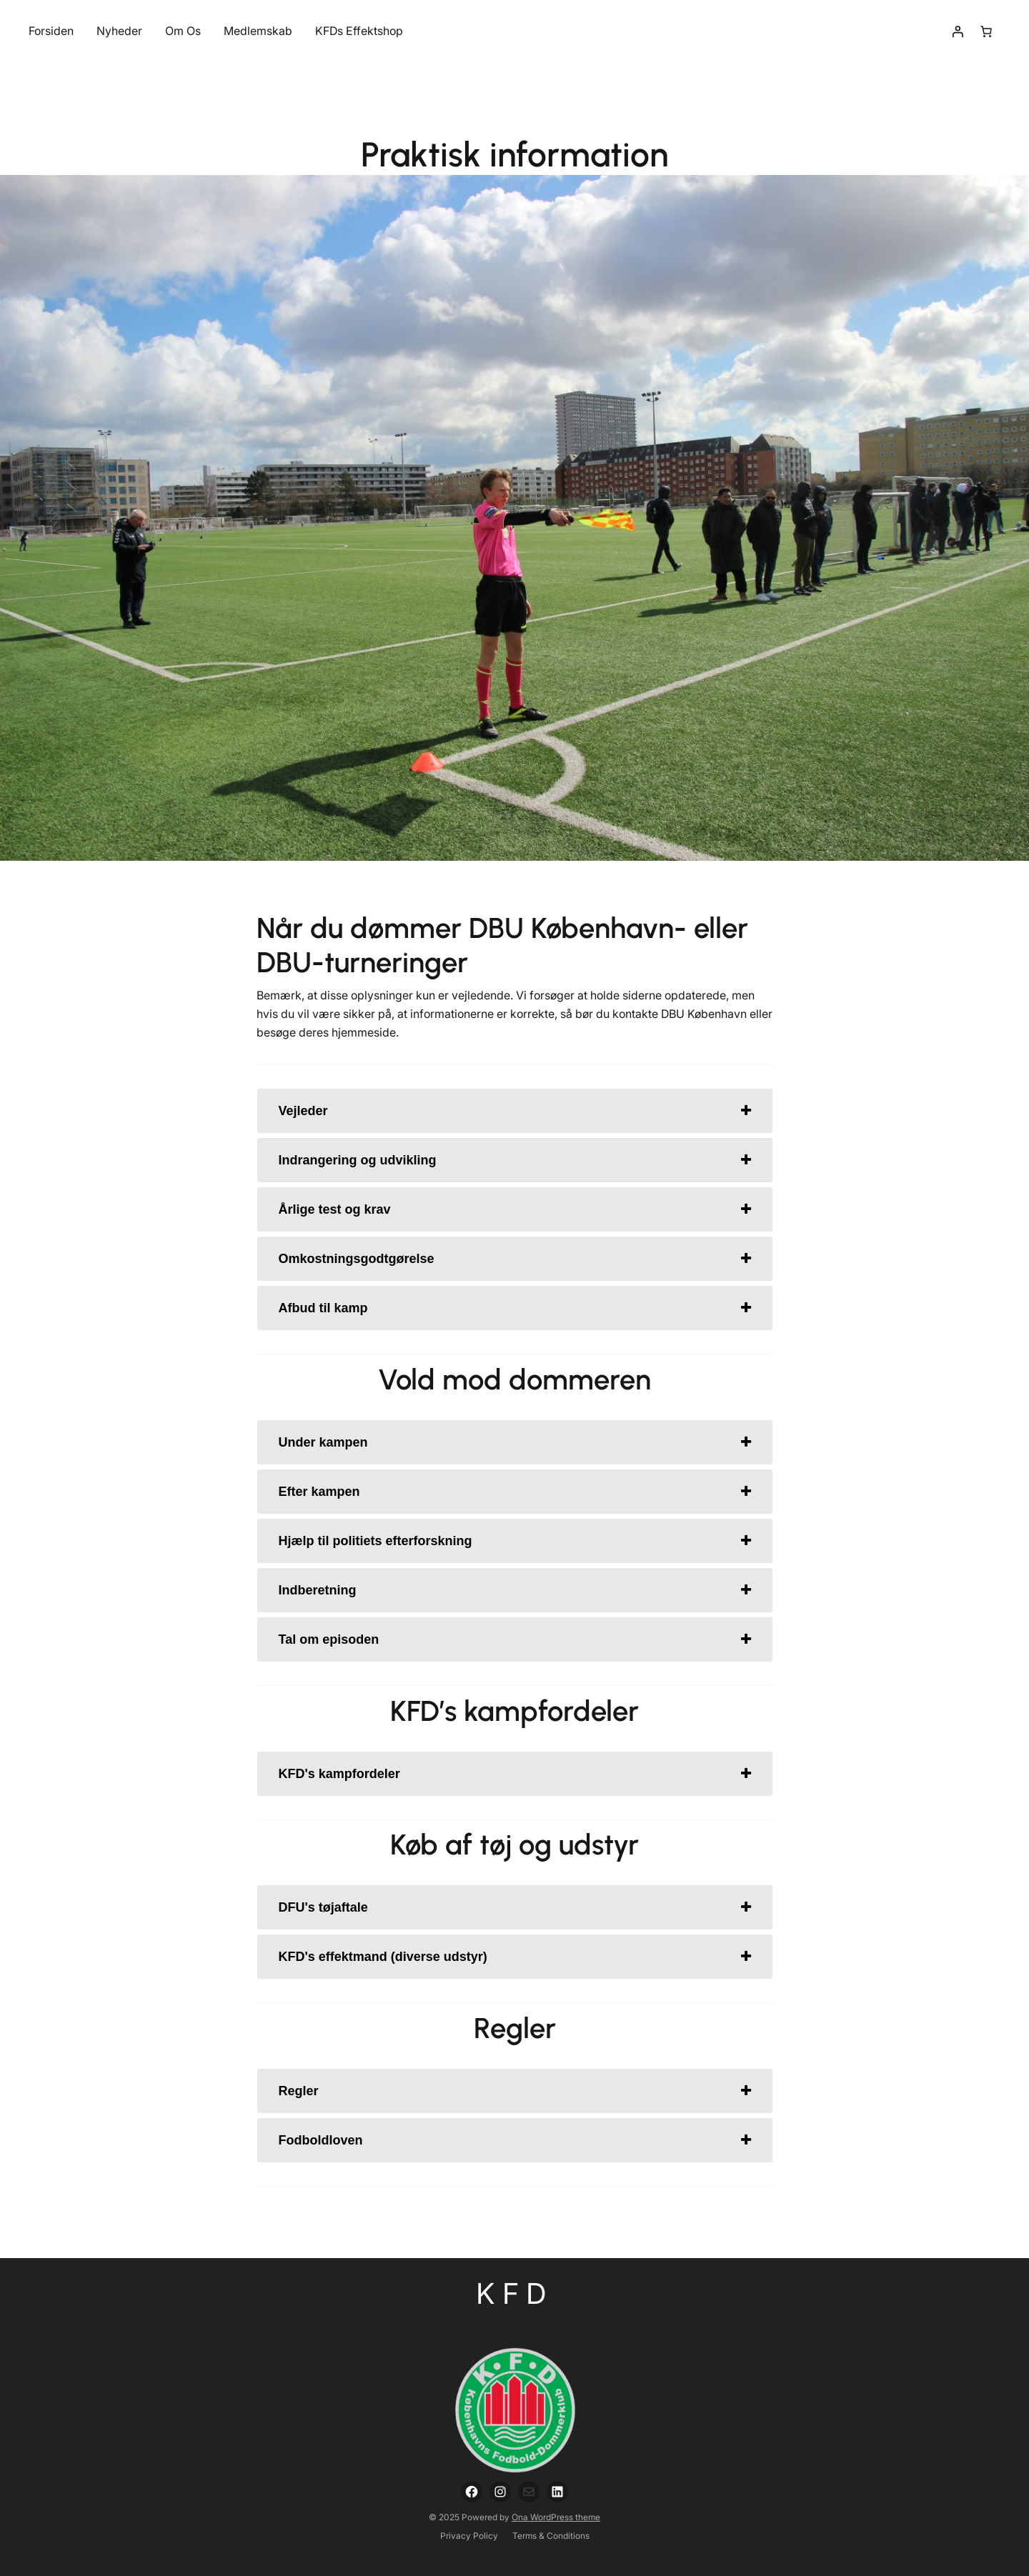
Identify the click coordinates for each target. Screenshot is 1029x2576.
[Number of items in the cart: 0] (986, 31)
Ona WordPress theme (556, 2517)
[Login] (957, 31)
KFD (515, 2293)
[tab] (514, 1111)
